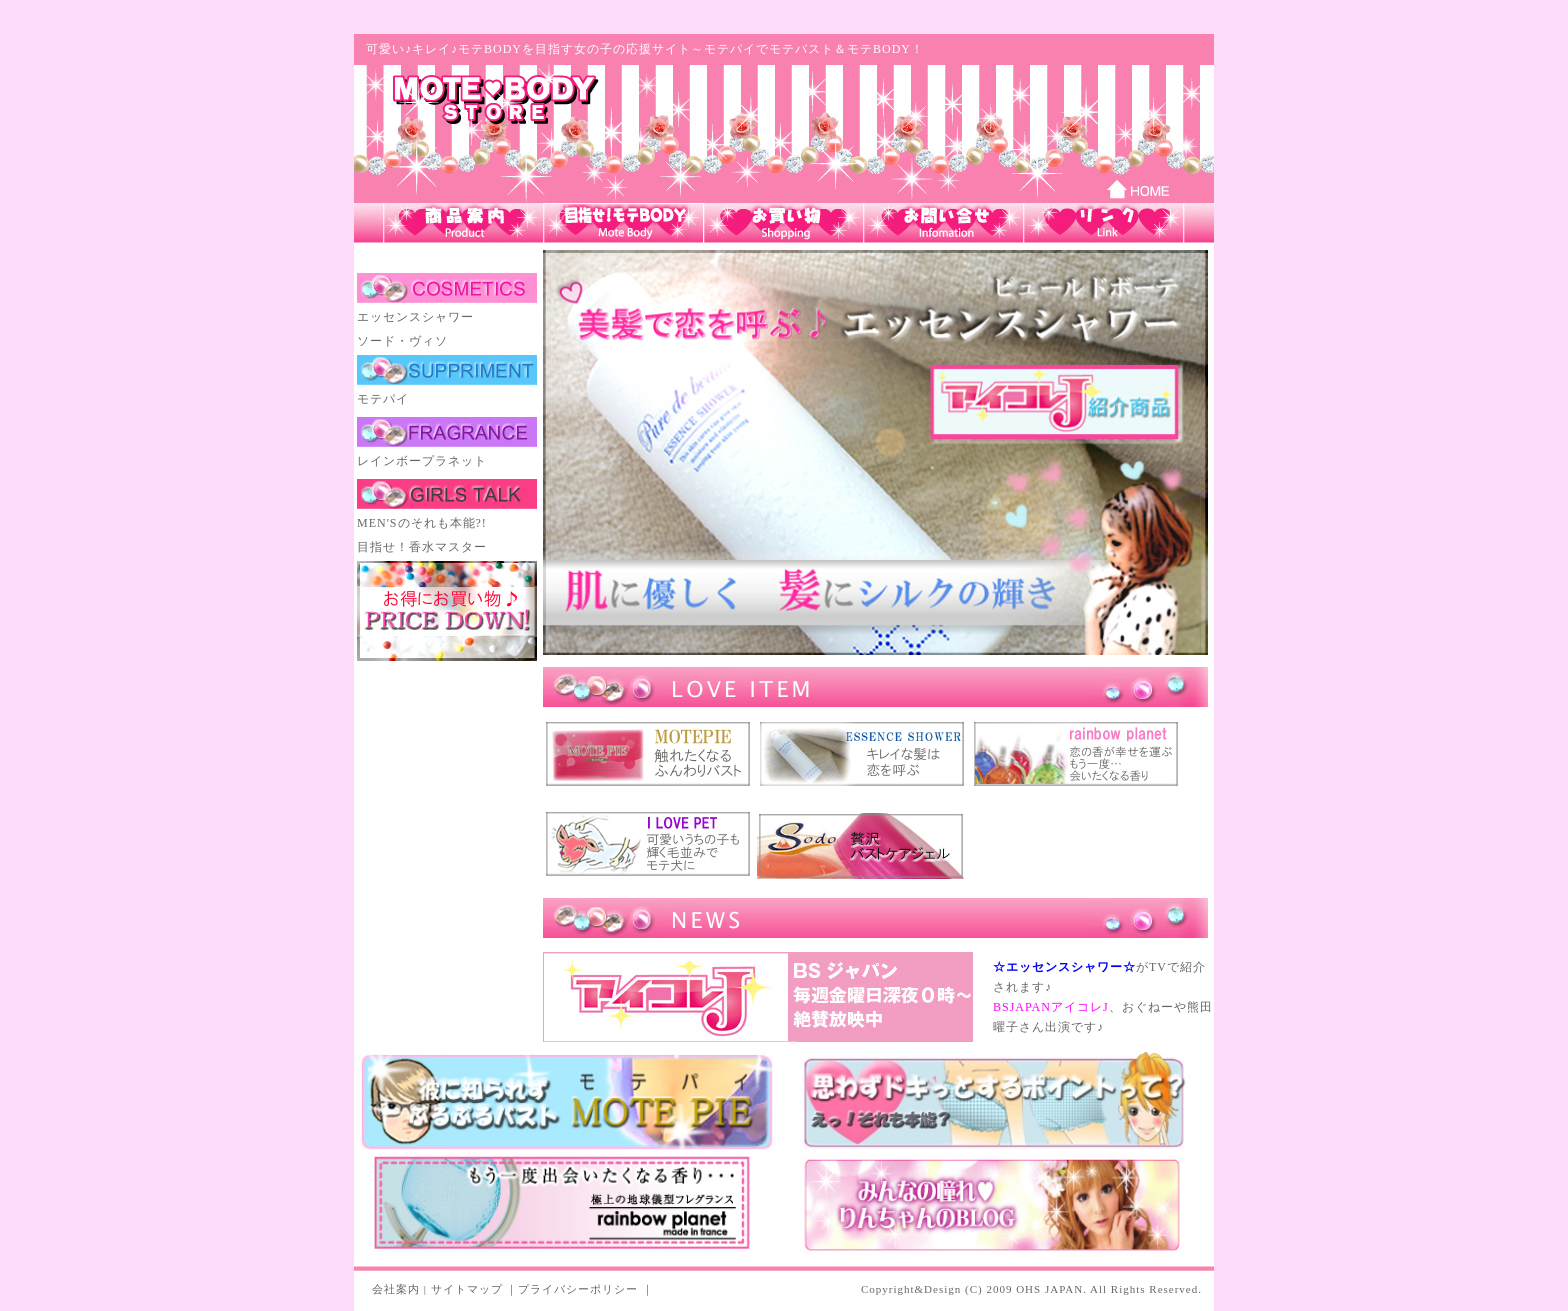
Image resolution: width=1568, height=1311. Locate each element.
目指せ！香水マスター (422, 547)
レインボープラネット (422, 461)
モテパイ (383, 399)
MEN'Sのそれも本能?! (422, 523)
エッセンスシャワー (415, 317)
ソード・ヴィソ (402, 341)
